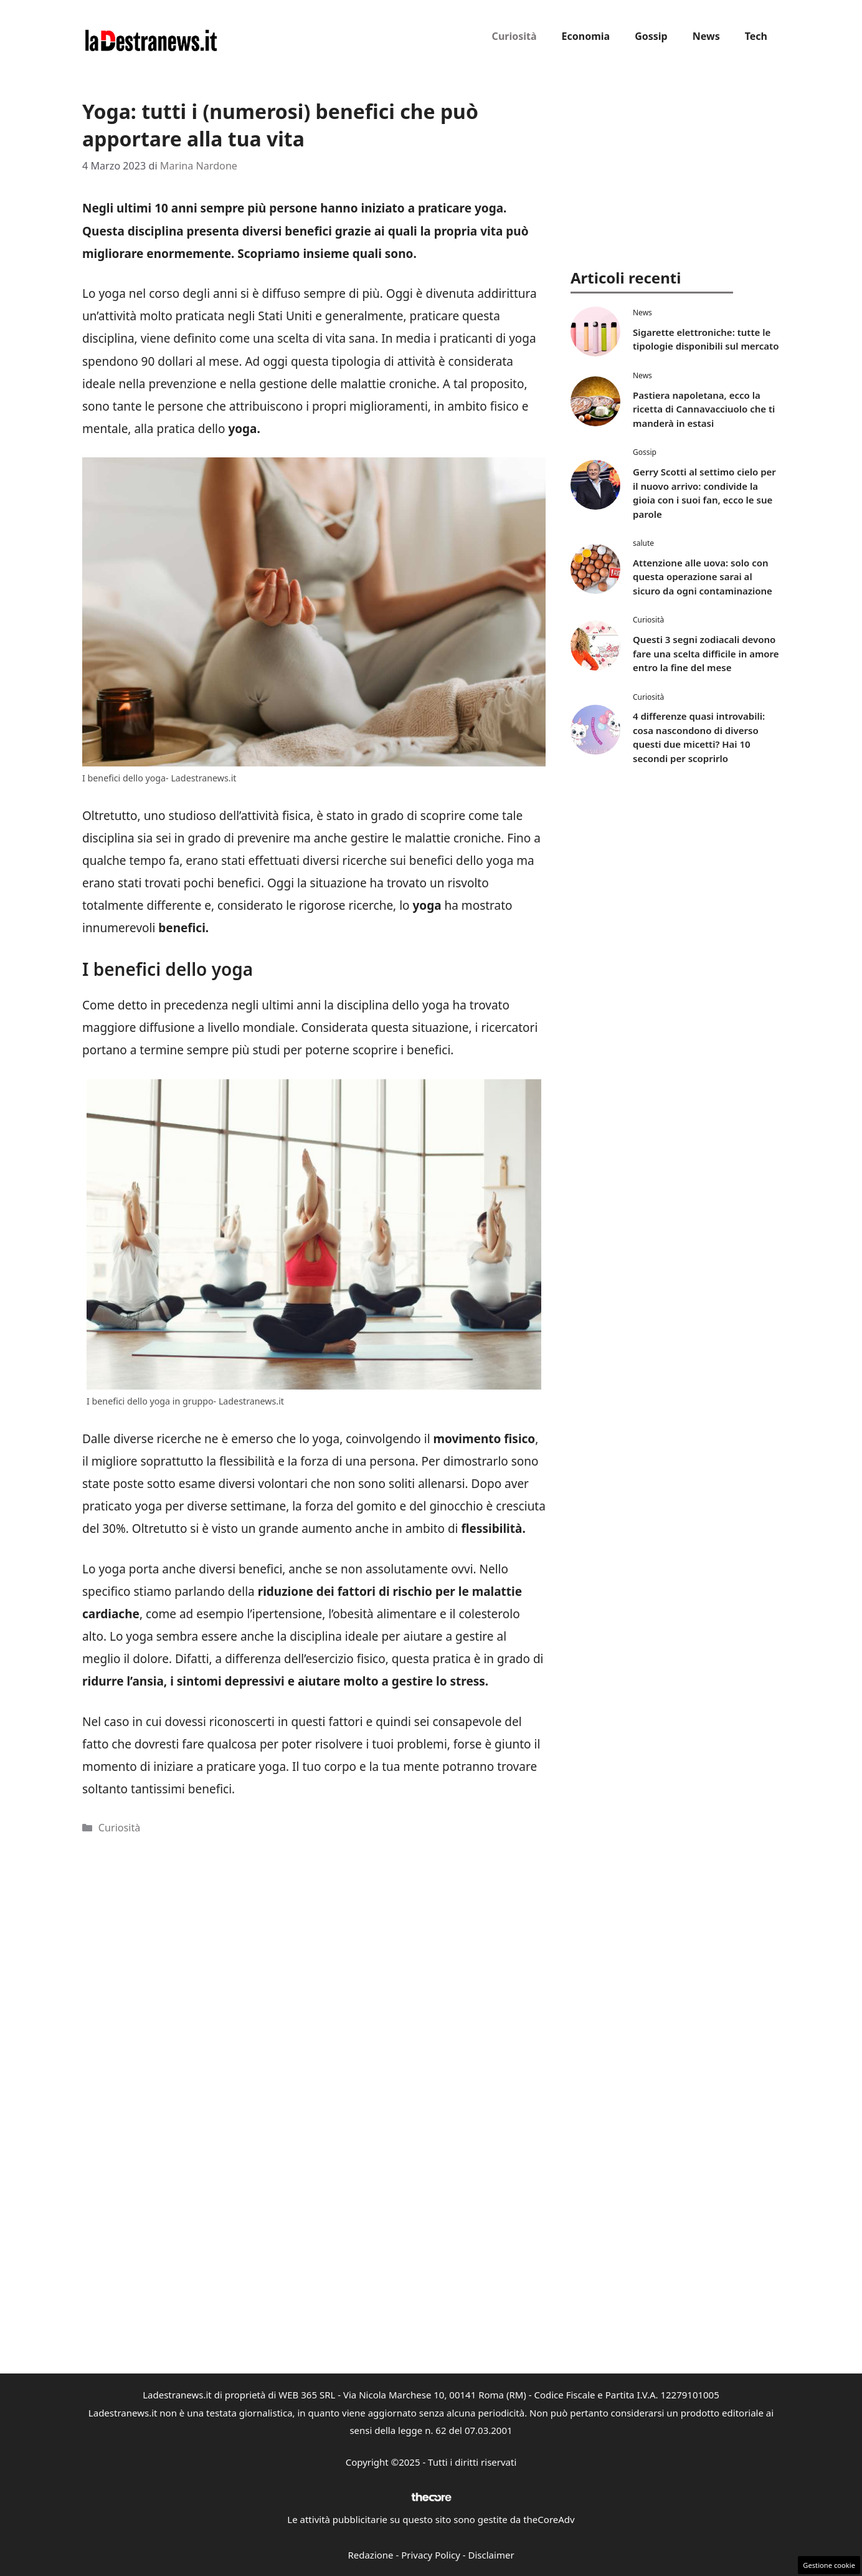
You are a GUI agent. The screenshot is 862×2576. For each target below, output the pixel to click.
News (706, 36)
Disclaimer (491, 2555)
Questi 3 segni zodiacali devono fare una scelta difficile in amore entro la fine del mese (706, 653)
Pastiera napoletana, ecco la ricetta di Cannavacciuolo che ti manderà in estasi (704, 409)
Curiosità (514, 36)
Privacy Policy (430, 2555)
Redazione (370, 2555)
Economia (586, 36)
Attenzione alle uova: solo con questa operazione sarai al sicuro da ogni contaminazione (702, 576)
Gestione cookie (829, 2565)
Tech (756, 36)
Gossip (651, 36)
